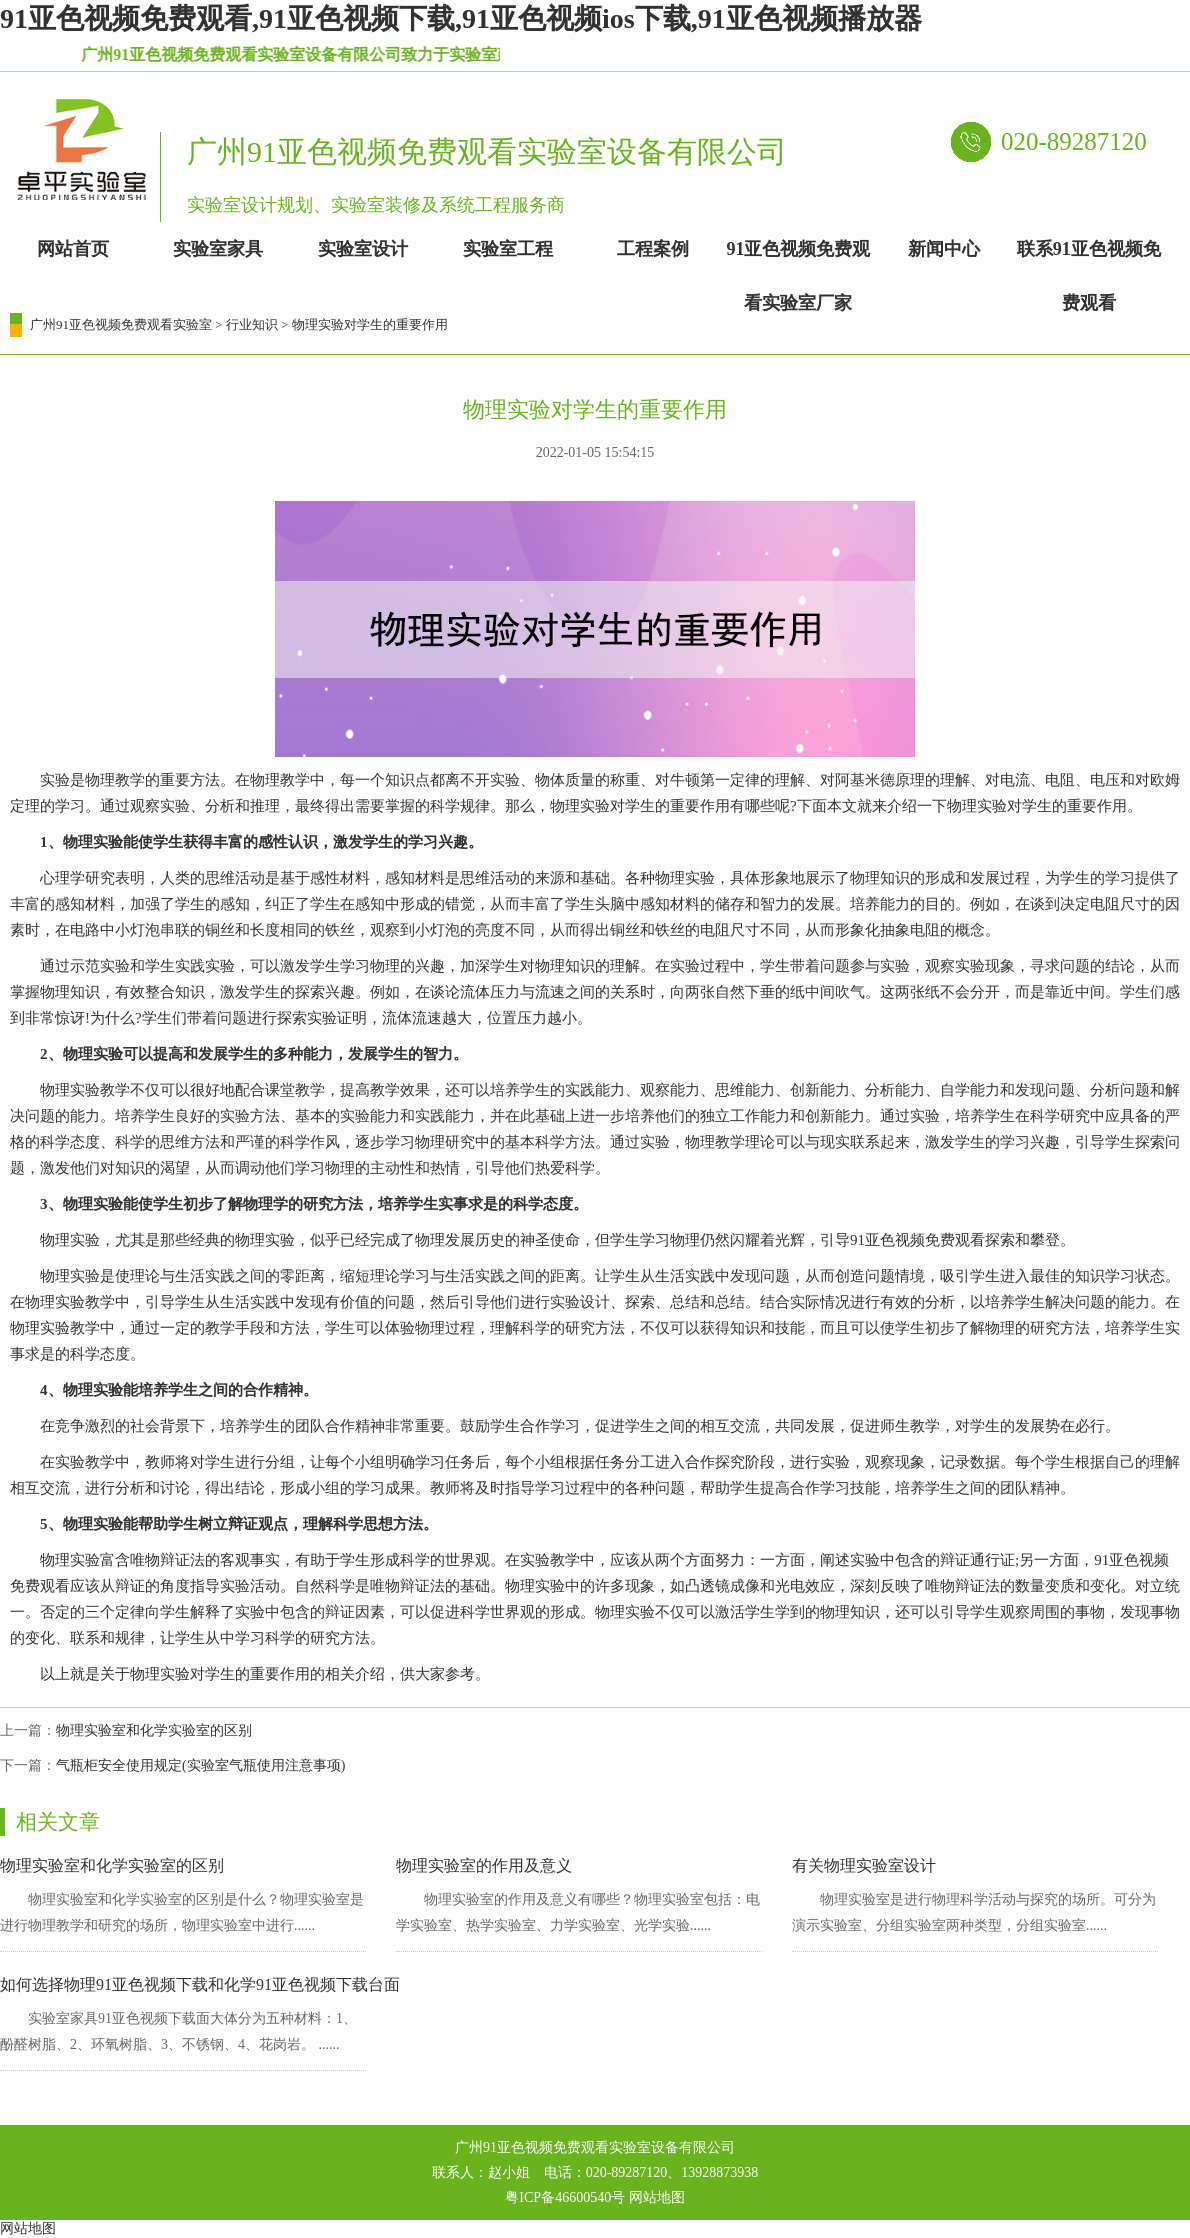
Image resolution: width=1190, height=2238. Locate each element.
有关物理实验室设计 (864, 1865)
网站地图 (657, 2197)
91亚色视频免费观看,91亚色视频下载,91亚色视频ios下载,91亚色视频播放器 (461, 18)
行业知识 (252, 324)
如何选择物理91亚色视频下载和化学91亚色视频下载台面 (200, 1984)
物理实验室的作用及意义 (484, 1865)
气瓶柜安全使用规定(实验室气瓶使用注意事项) (200, 1765)
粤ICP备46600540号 (565, 2197)
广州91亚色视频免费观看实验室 (121, 324)
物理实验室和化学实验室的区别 (154, 1730)
